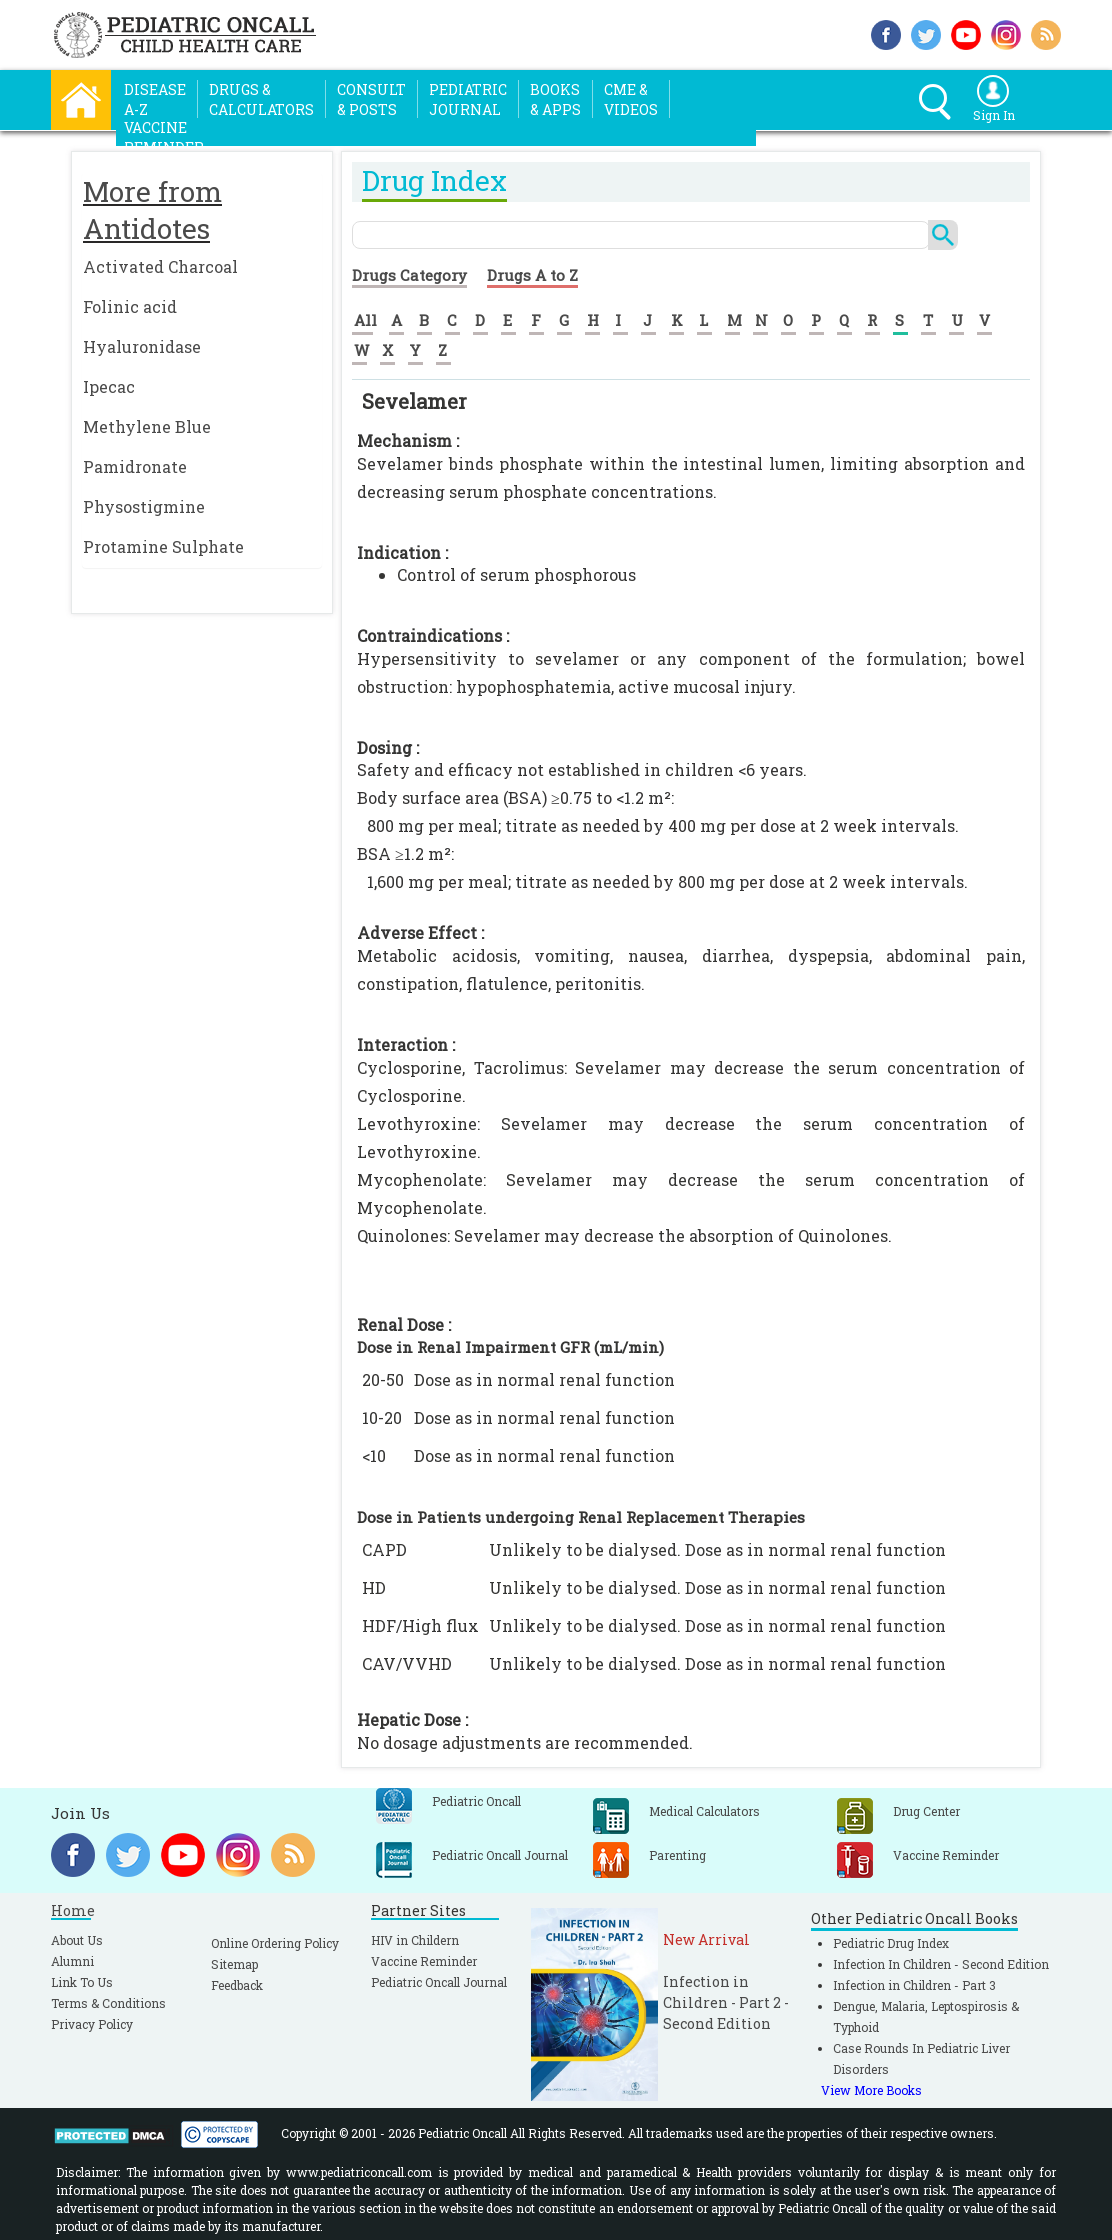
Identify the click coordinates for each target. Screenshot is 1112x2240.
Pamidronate (135, 466)
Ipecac (109, 386)
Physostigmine (144, 506)
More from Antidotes (152, 210)
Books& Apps (555, 99)
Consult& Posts (371, 99)
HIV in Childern (415, 1940)
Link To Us (82, 1982)
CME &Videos (631, 99)
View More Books (871, 2090)
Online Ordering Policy (275, 1943)
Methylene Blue (147, 426)
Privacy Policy (92, 2024)
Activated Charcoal (160, 266)
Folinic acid (130, 306)
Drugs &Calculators (261, 99)
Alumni (72, 1961)
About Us (77, 1940)
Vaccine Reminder (424, 1961)
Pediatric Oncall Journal (439, 1982)
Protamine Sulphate (163, 546)
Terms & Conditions (108, 2003)
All (365, 320)
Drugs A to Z (532, 275)
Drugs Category (409, 275)
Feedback (237, 1985)
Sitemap (234, 1964)
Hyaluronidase (142, 346)
